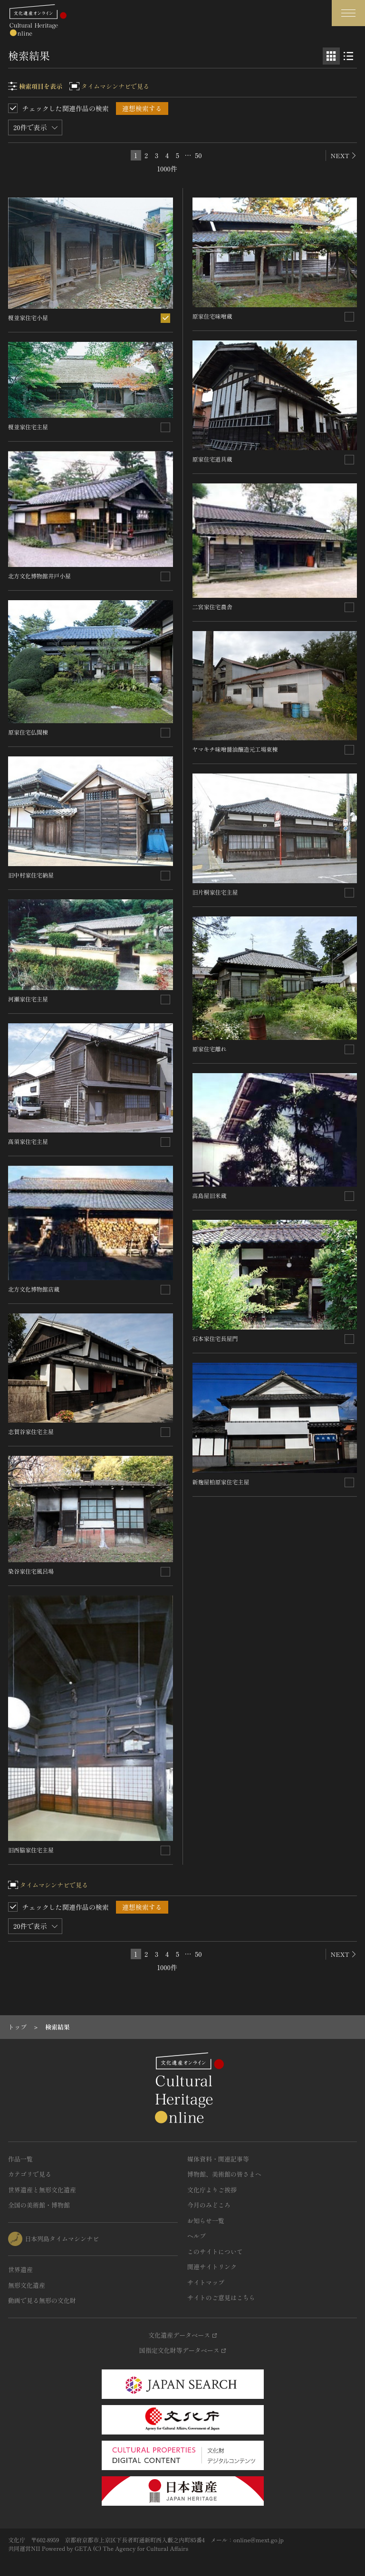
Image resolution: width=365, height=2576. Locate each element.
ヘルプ (196, 2235)
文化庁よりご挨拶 (212, 2189)
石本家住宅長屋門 (215, 1338)
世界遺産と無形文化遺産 (42, 2189)
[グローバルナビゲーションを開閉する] (348, 13)
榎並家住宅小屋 (28, 317)
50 (198, 155)
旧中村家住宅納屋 (31, 875)
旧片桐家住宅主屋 (215, 892)
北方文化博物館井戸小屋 (39, 576)
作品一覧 (20, 2158)
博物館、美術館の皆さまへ (224, 2174)
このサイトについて (215, 2251)
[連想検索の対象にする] (165, 318)
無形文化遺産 (26, 2285)
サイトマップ (205, 2282)
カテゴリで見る (29, 2174)
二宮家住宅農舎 (212, 607)
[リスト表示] (348, 56)
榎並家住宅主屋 (28, 427)
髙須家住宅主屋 (28, 1141)
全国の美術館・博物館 (39, 2204)
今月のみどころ (209, 2204)
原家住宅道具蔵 (212, 459)
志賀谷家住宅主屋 (31, 1431)
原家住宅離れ (209, 1049)
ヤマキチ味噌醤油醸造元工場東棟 (235, 749)
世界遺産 (20, 2269)
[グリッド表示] (331, 56)
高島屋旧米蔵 (209, 1195)
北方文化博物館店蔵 (33, 1289)
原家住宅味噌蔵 (212, 316)
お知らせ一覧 (205, 2220)
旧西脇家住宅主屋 (31, 1850)
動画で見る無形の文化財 (42, 2300)
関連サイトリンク (212, 2266)
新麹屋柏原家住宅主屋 (221, 1482)
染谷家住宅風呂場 (31, 1571)
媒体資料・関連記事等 (218, 2158)
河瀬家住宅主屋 (28, 999)
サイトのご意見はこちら (221, 2297)
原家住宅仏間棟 (28, 732)
